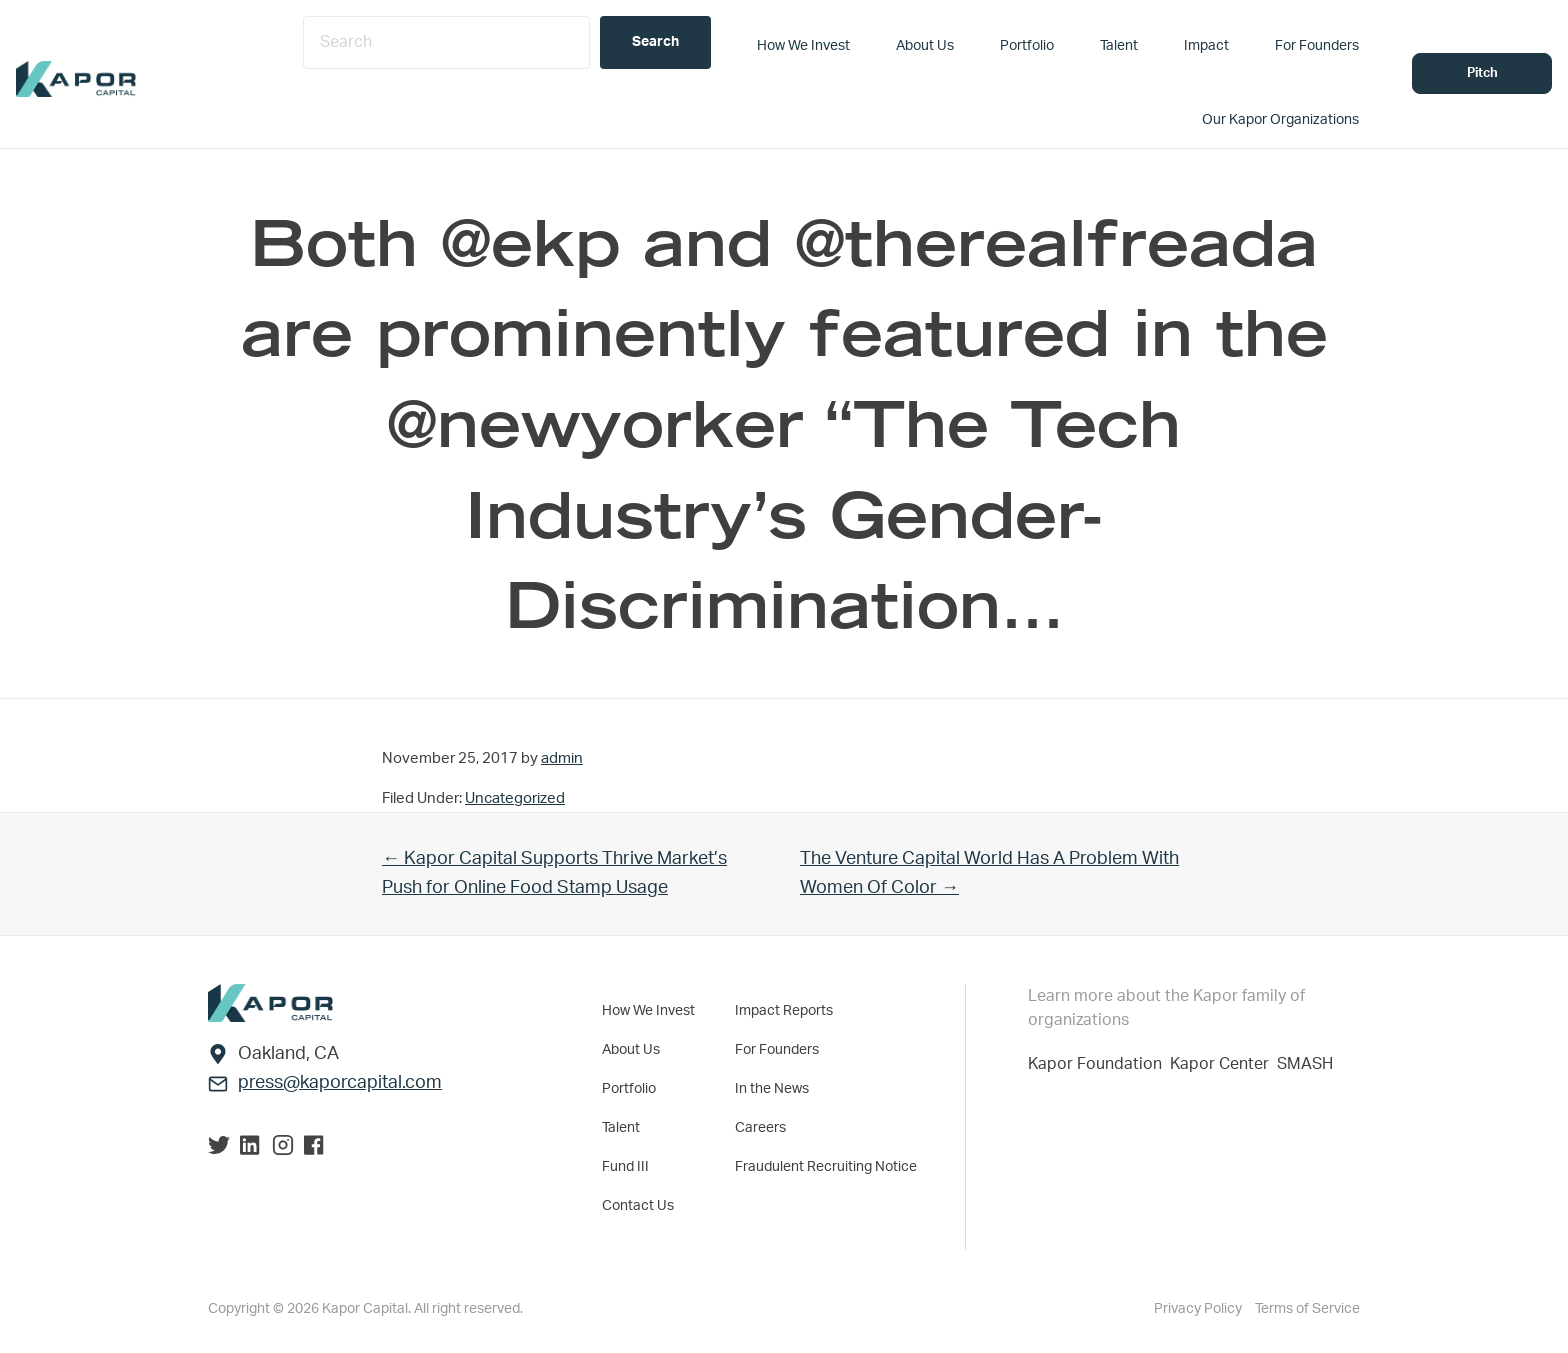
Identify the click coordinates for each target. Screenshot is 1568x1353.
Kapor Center (1223, 1064)
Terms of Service (1307, 1309)
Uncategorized (515, 798)
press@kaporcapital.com (340, 1083)
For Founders (777, 1050)
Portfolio (629, 1089)
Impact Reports (784, 1011)
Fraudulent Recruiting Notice (826, 1167)
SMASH (1305, 1064)
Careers (760, 1128)
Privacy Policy (1199, 1309)
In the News (772, 1089)
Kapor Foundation (1099, 1064)
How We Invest (648, 1011)
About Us (631, 1050)
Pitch (1482, 73)
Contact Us (638, 1206)
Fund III (625, 1167)
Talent (621, 1128)
